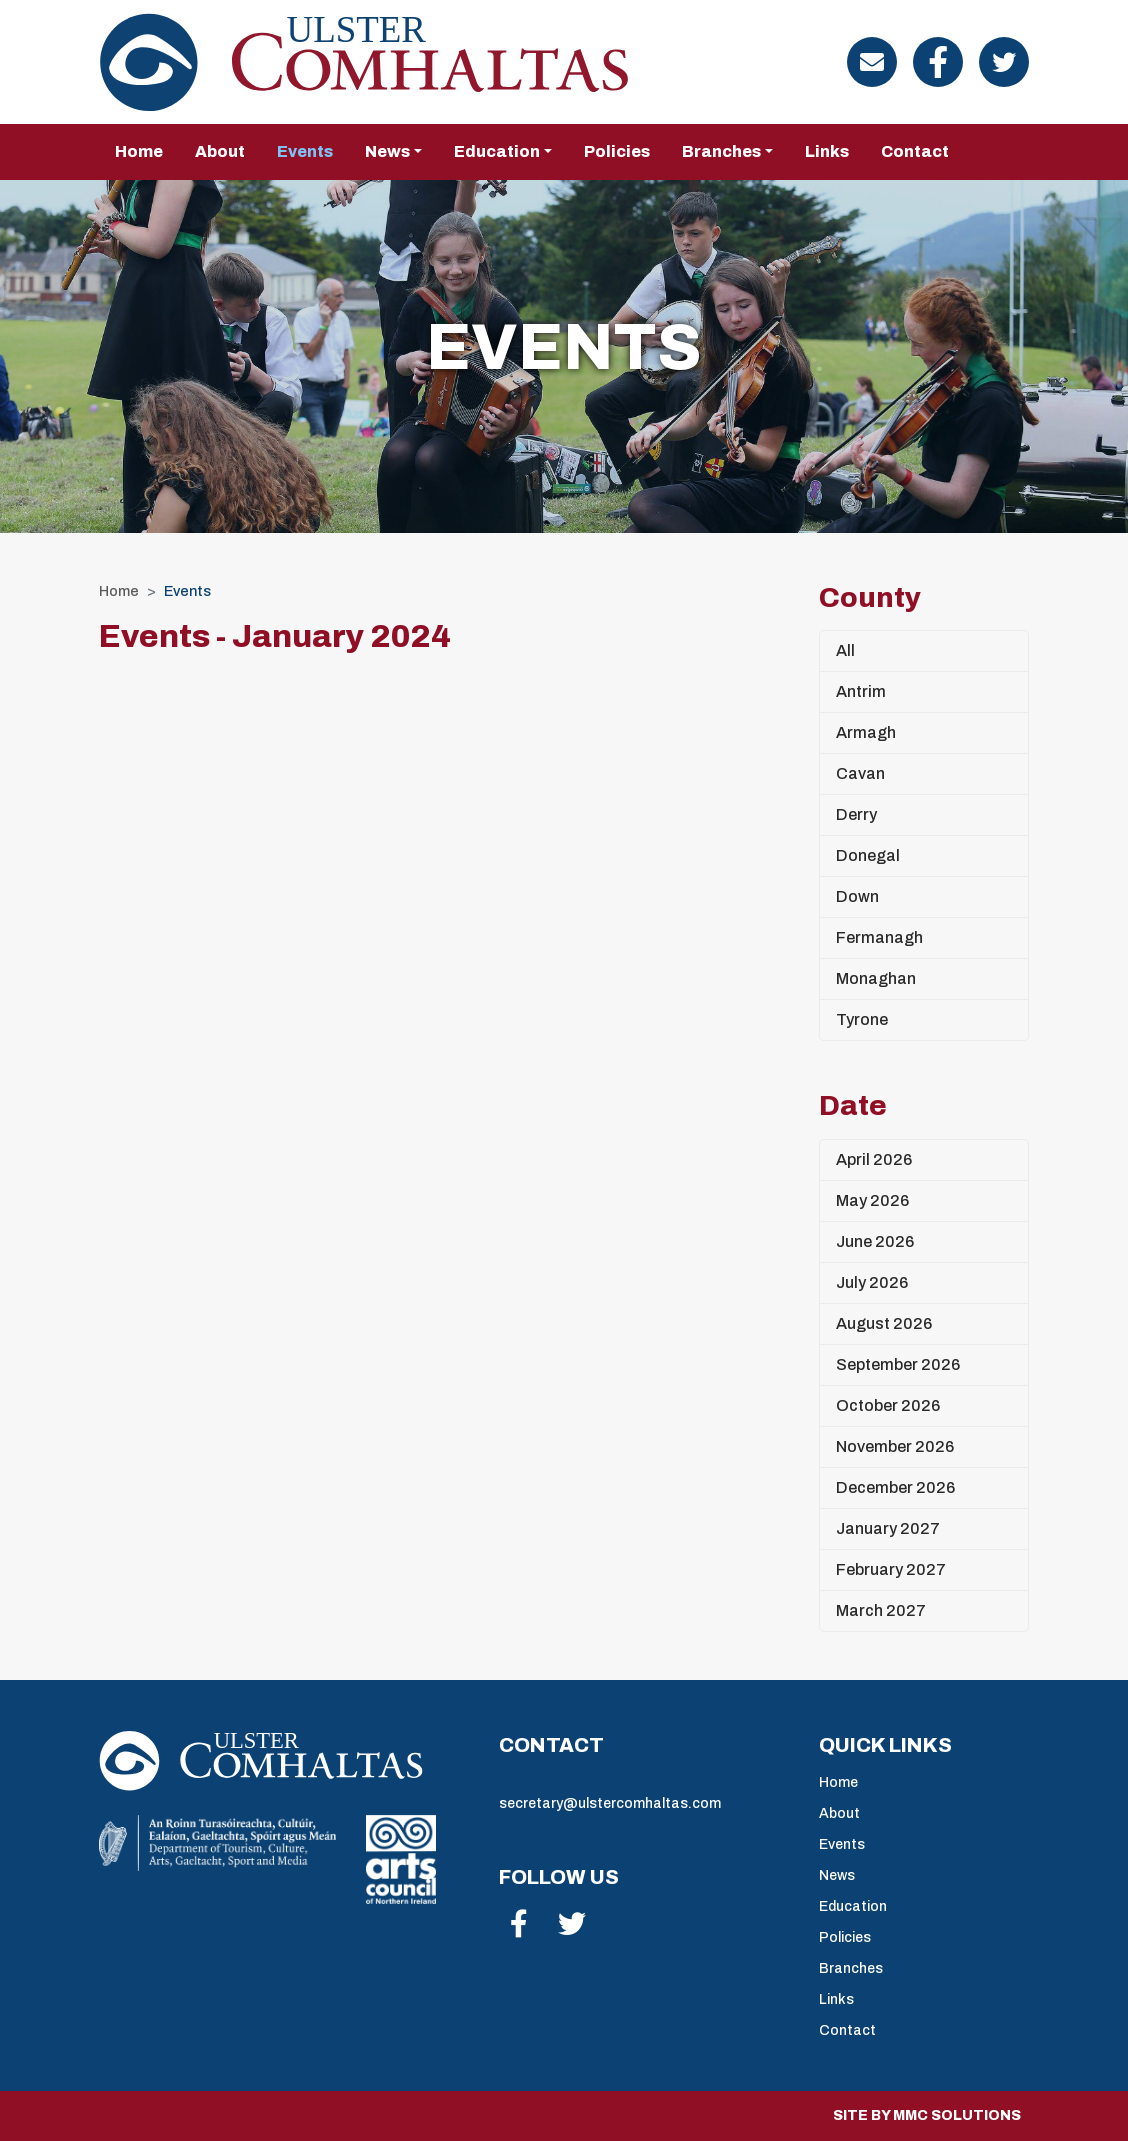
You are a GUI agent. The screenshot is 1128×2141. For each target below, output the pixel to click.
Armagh (866, 732)
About (220, 151)
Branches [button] (721, 151)
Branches (851, 1968)
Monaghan (876, 978)
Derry (856, 814)
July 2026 (872, 1282)
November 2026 (895, 1446)
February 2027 (891, 1569)
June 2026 (875, 1241)
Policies (617, 151)
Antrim (861, 691)
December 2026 (895, 1487)
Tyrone (862, 1019)
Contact (915, 151)
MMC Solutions (957, 2115)
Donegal (868, 855)
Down (857, 896)
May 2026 (872, 1200)
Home (139, 151)
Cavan (860, 773)
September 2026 (898, 1364)
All (845, 650)
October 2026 (888, 1405)
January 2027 (888, 1528)
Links (827, 151)
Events (305, 151)
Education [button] (497, 151)
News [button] (387, 151)
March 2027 (881, 1610)
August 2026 (884, 1323)
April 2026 (874, 1159)
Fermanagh (879, 937)
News (837, 1875)
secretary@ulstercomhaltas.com (610, 1803)
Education (853, 1906)
